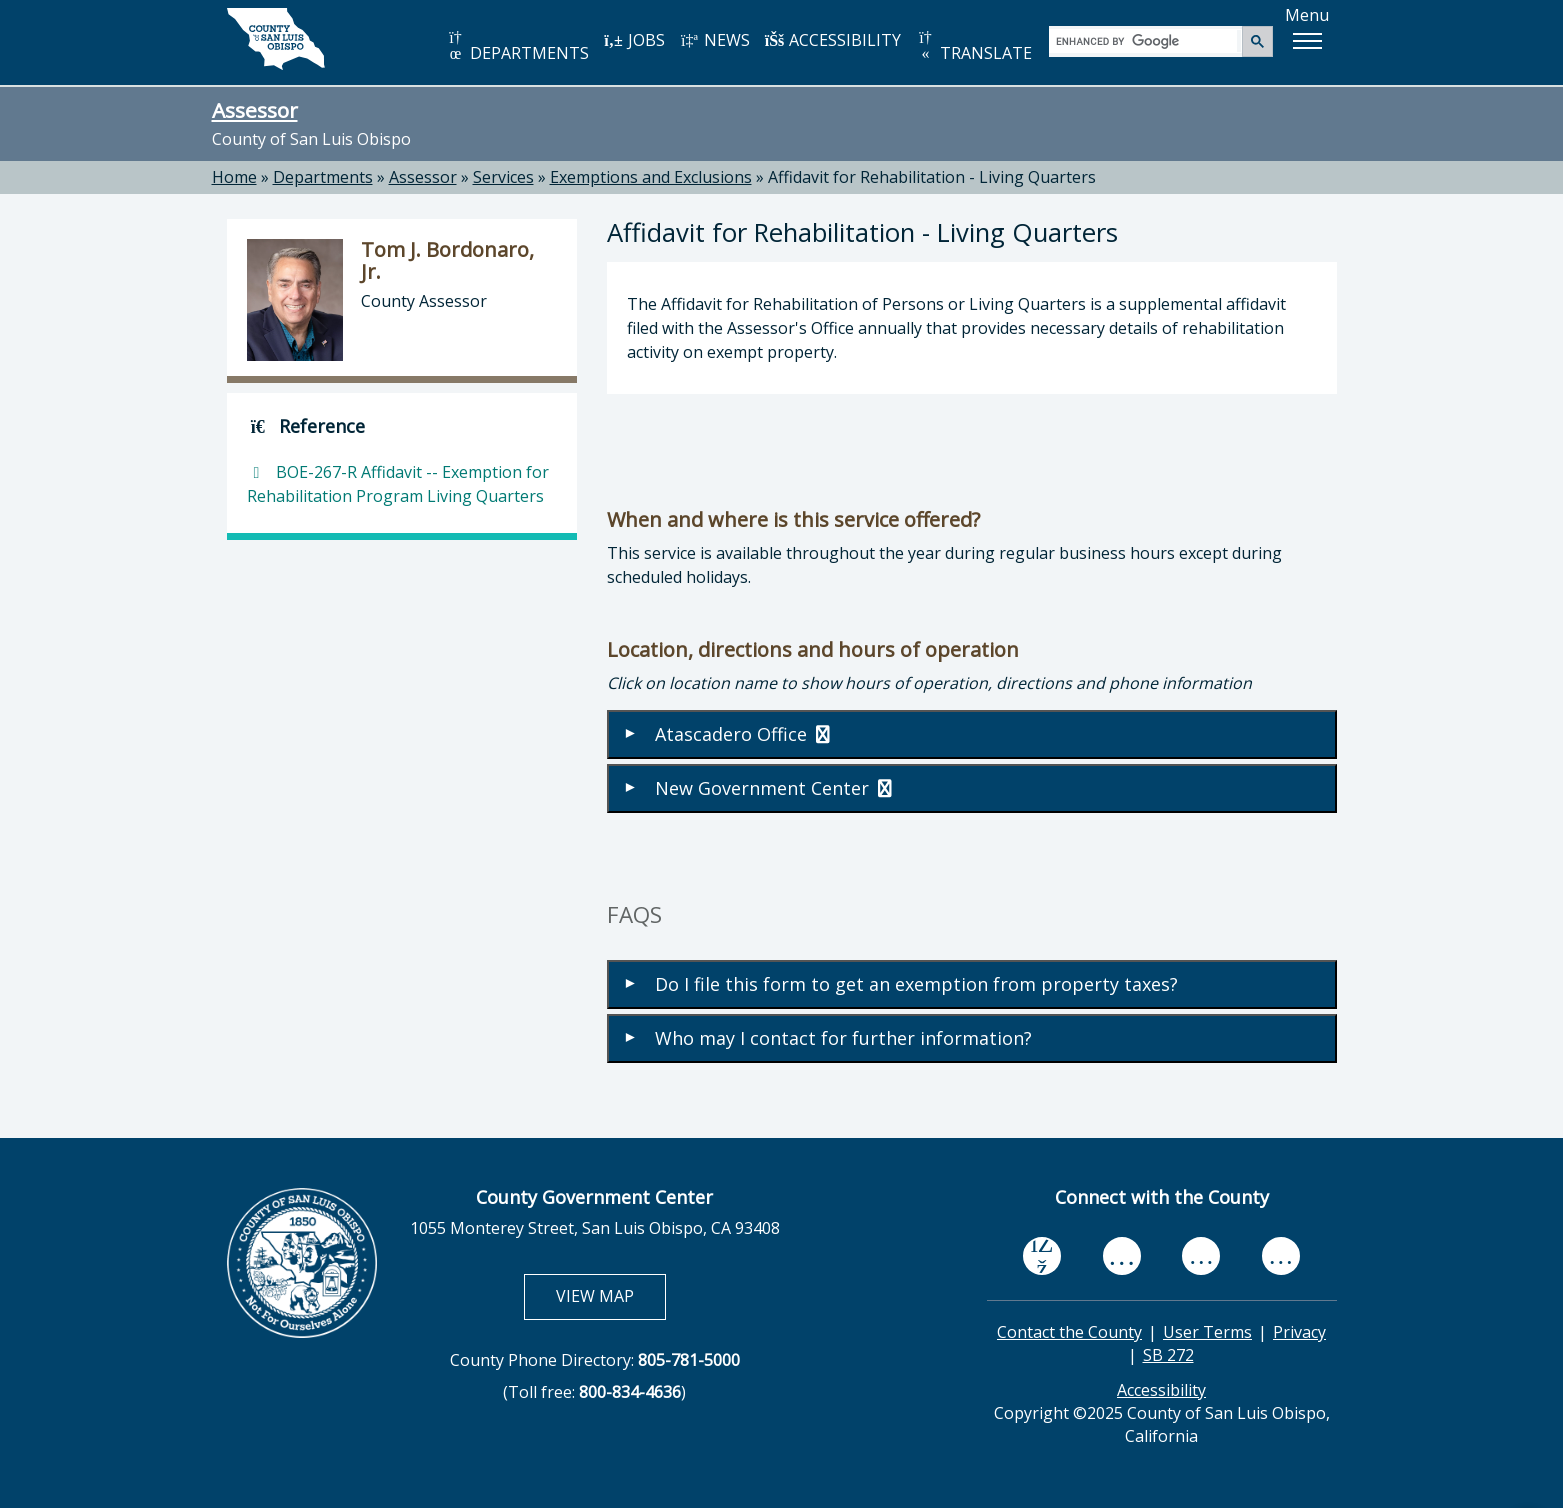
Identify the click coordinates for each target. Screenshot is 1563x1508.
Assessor (255, 110)
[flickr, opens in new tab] (1201, 1256)
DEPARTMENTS (517, 46)
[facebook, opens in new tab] (1042, 1257)
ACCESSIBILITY (833, 40)
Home (234, 177)
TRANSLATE (974, 46)
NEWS (715, 40)
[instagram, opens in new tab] (1281, 1256)
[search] (1146, 40)
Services (503, 177)
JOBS (634, 40)
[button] (1307, 41)
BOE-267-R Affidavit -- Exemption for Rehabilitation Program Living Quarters (398, 484)
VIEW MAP (610, 1295)
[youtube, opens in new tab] (1121, 1256)
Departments (323, 177)
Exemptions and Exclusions (651, 177)
